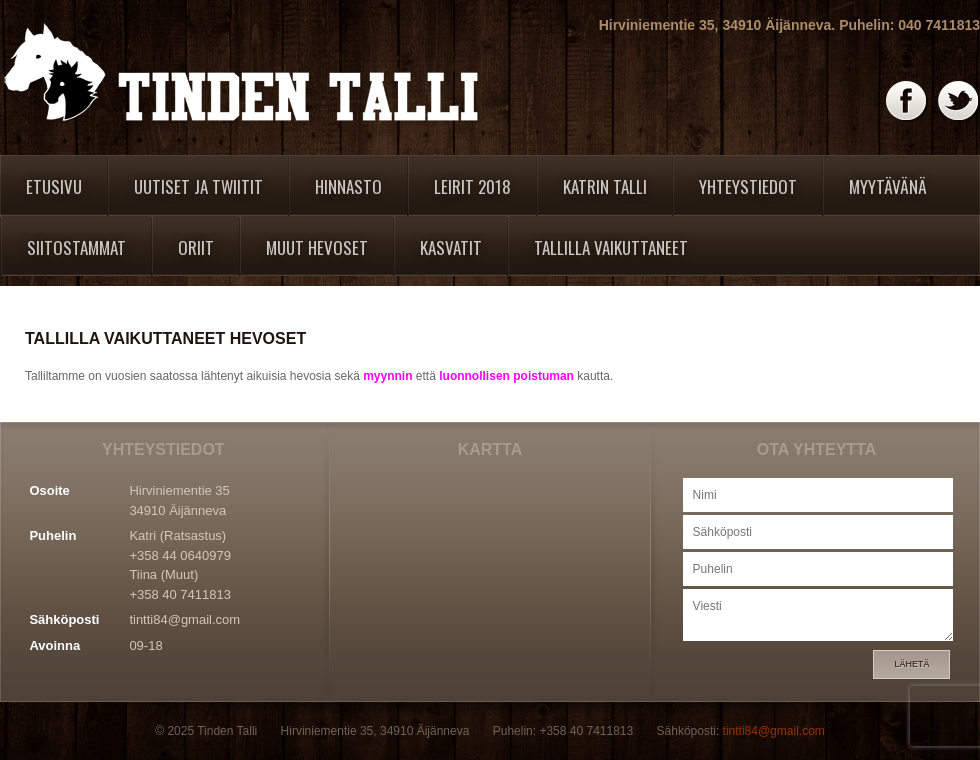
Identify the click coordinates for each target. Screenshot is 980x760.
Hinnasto (348, 186)
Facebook (907, 101)
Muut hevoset (317, 247)
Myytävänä (888, 186)
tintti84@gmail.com (184, 619)
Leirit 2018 (472, 186)
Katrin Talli (605, 186)
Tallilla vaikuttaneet (611, 247)
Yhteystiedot (748, 186)
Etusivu (54, 186)
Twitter (959, 101)
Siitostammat (76, 247)
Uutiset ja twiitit (198, 186)
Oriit (196, 247)
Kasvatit (451, 247)
